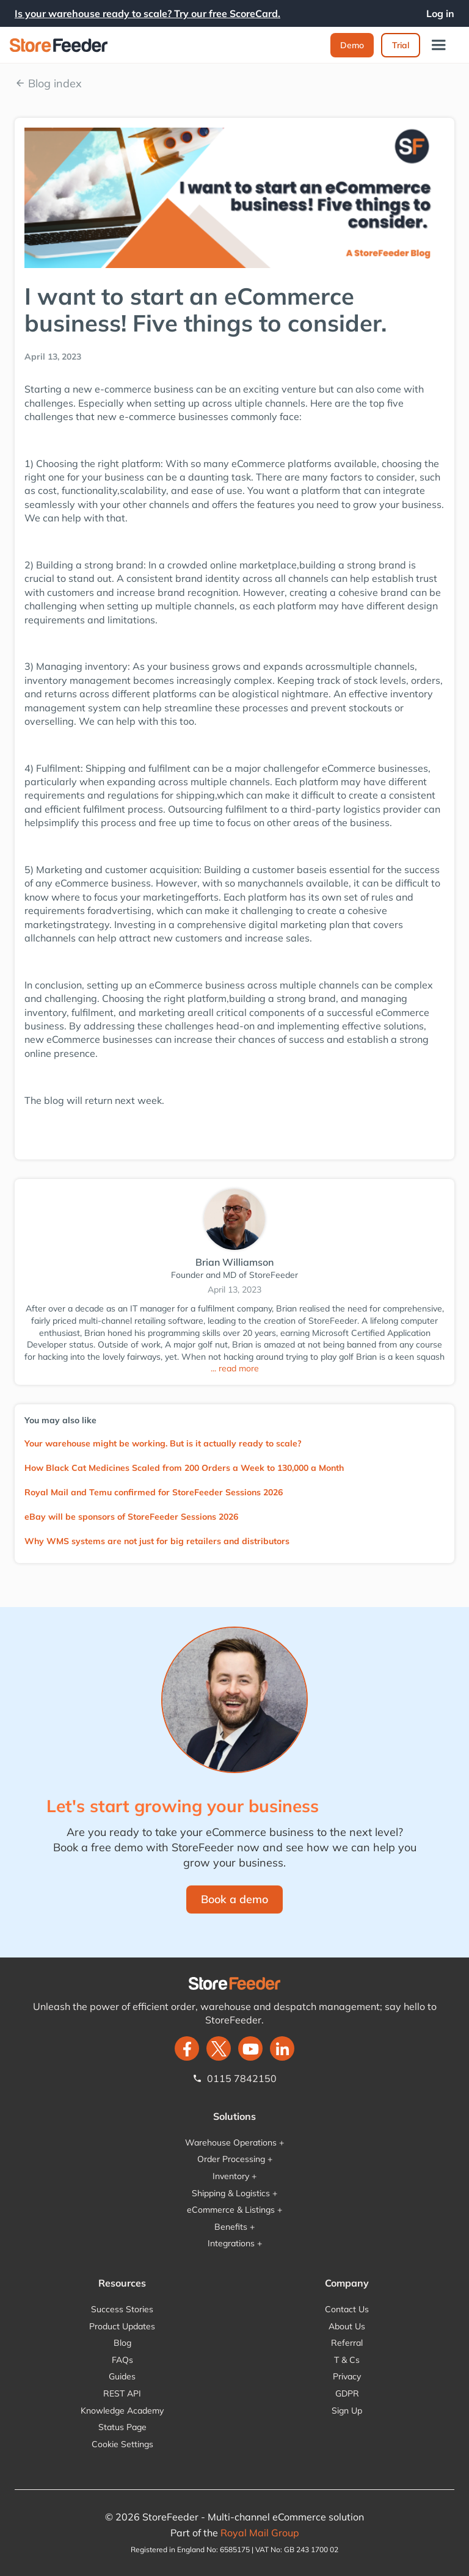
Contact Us (347, 2309)
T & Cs (347, 2359)
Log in (440, 13)
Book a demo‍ (234, 1899)
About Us (347, 2326)
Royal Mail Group (259, 2533)
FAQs (122, 2359)
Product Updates (122, 2326)
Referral (347, 2342)
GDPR (347, 2393)
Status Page (122, 2427)
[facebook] (187, 2048)
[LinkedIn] (282, 2048)
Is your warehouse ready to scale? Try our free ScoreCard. (147, 13)
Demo (352, 45)
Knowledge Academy (122, 2410)
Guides (122, 2376)
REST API (122, 2393)
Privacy (347, 2376)
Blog (122, 2342)
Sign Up (347, 2410)
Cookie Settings (122, 2444)
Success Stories (122, 2309)
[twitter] (218, 2048)
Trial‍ (400, 45)
